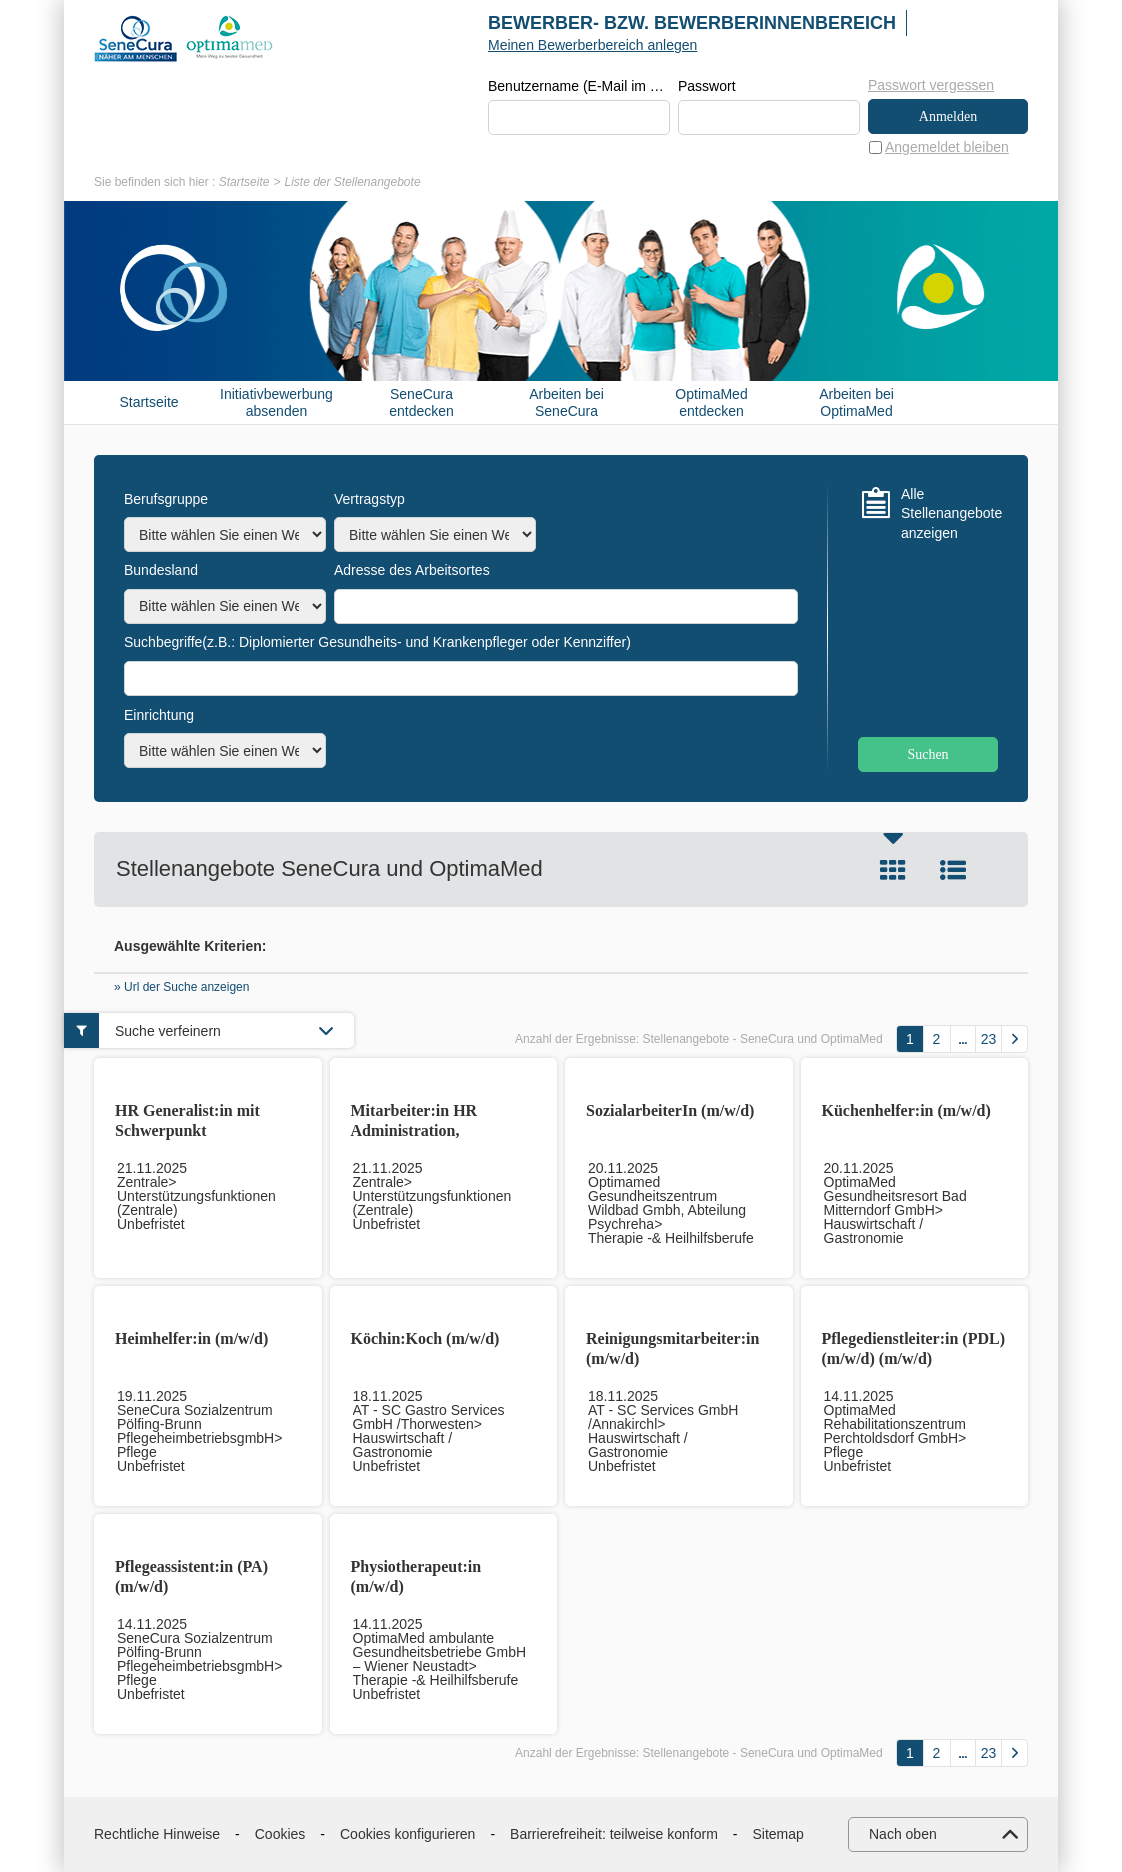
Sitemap (778, 1834)
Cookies (280, 1834)
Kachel (893, 870)
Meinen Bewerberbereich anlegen (592, 45)
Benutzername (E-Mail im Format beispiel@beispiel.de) (579, 86)
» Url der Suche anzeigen (181, 987)
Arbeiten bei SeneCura (566, 402)
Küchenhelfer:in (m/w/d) (906, 1110)
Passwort (707, 86)
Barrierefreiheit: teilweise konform (614, 1834)
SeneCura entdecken (421, 402)
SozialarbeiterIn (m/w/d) (670, 1110)
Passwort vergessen (931, 85)
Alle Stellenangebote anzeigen (949, 513)
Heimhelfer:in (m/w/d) (191, 1338)
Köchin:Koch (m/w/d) (425, 1338)
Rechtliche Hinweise (157, 1834)
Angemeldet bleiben (947, 147)
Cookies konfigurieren (407, 1834)
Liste (953, 870)
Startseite (244, 182)
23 (989, 1039)
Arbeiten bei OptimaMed (856, 402)
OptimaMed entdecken (711, 402)
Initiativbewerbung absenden (276, 402)
